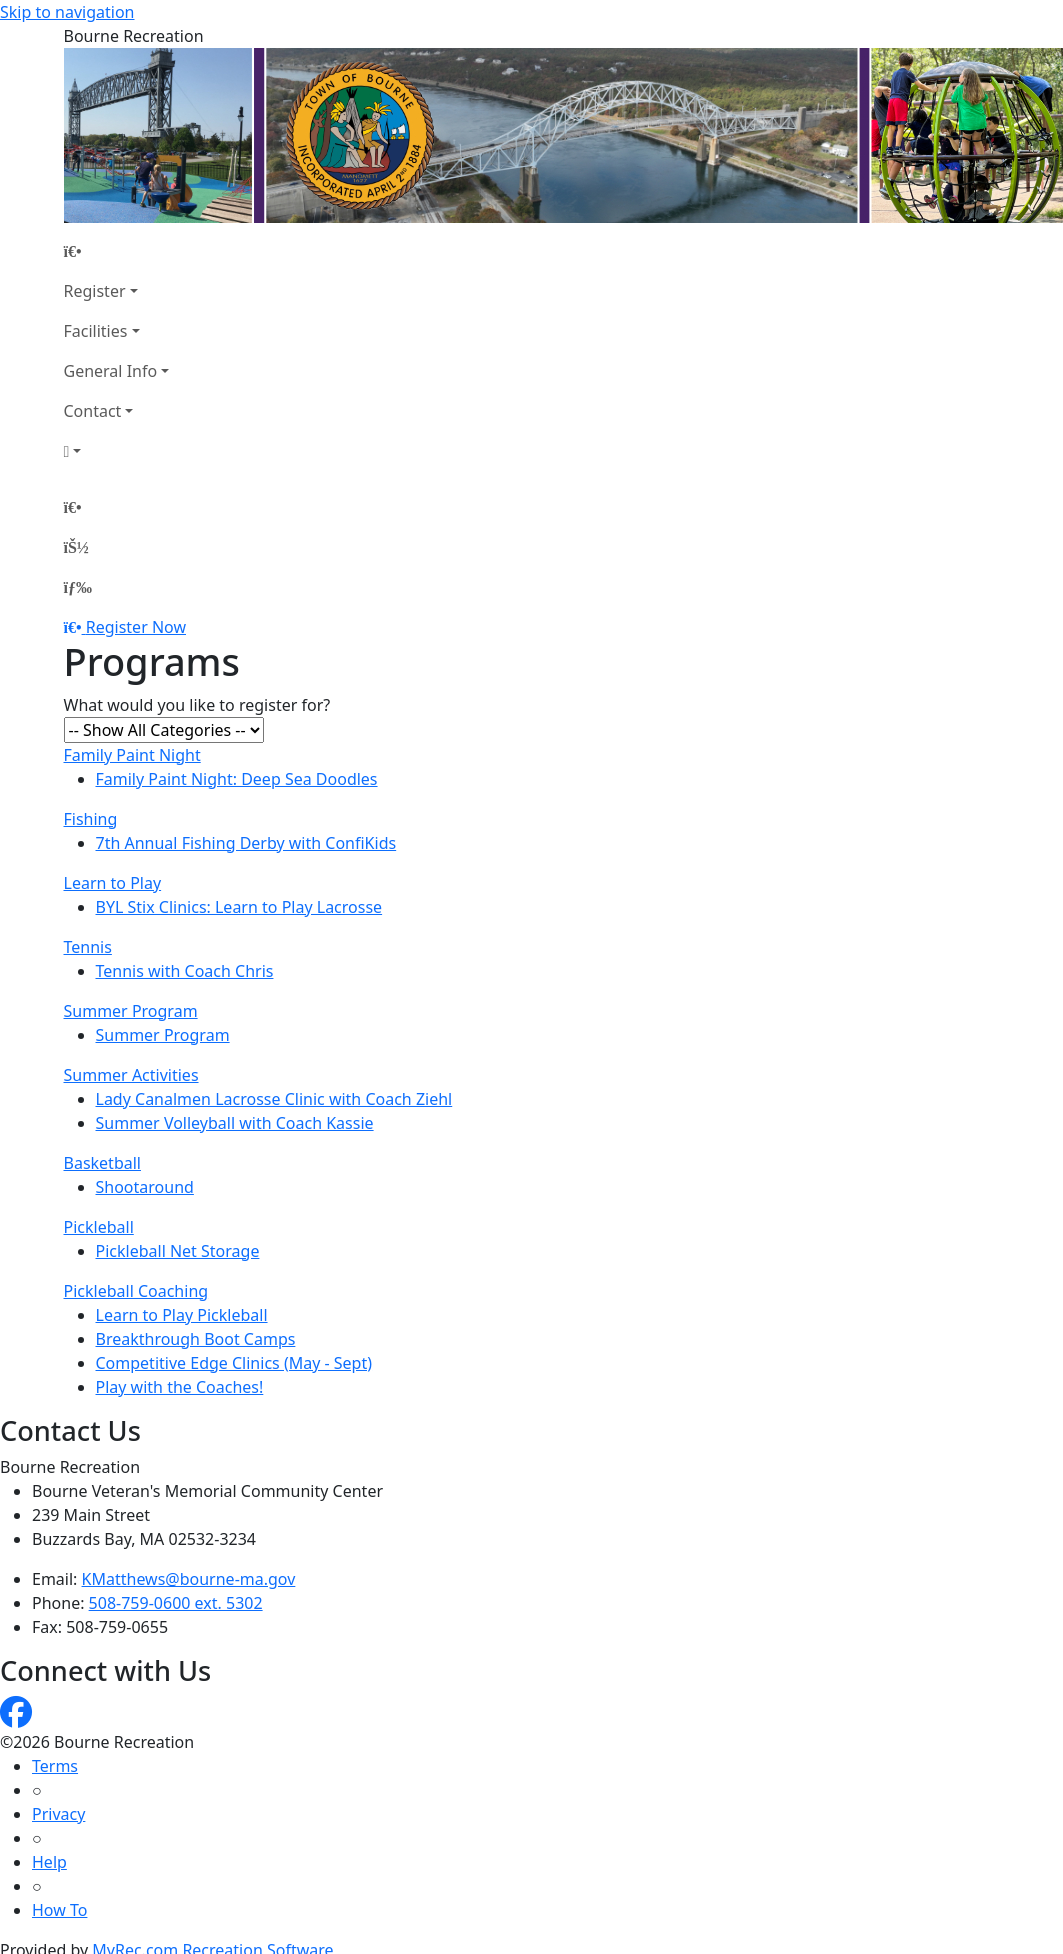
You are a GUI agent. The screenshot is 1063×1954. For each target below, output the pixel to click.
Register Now (136, 627)
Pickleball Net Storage (178, 1251)
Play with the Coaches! (180, 1387)
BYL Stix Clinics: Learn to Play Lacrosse (239, 907)
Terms (55, 1766)
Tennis (88, 947)
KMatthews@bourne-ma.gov (189, 1579)
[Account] (117, 451)
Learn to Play (113, 883)
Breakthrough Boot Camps (196, 1339)
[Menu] (78, 587)
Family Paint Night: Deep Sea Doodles (237, 779)
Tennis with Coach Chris (185, 971)
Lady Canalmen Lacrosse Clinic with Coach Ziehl (274, 1099)
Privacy (58, 1814)
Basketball (102, 1163)
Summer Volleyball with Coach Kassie (235, 1123)
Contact (93, 411)
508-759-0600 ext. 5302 (176, 1603)
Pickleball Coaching (136, 1291)
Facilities (96, 331)
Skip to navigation (67, 12)
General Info (111, 371)
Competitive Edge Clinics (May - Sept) (234, 1363)
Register (95, 291)
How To (59, 1910)
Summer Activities (131, 1075)
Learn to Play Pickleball (182, 1315)
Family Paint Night (132, 755)
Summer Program (131, 1011)
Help (49, 1862)
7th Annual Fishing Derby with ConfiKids (246, 843)
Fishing (91, 819)
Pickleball (99, 1227)
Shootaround (145, 1187)
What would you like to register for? (197, 705)
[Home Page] (117, 251)
